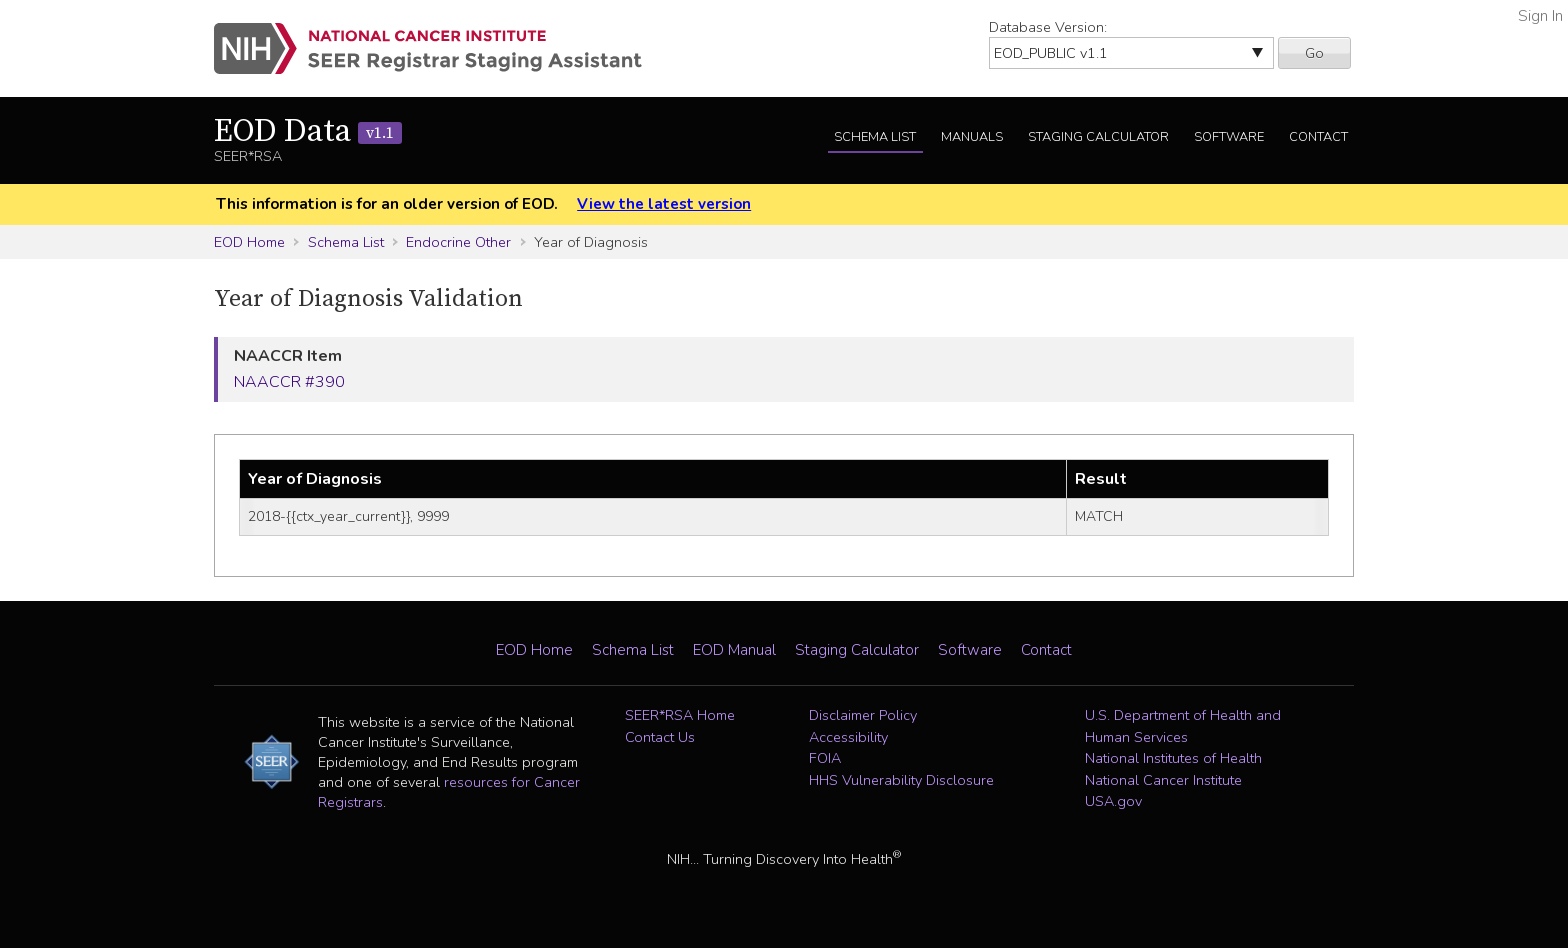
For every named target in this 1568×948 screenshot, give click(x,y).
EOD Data (308, 132)
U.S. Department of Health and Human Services (1183, 726)
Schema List (875, 137)
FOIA (825, 758)
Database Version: (1048, 27)
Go (1314, 53)
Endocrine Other (458, 242)
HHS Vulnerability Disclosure (901, 780)
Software (1229, 137)
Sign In (1540, 16)
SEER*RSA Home (680, 715)
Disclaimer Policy (863, 715)
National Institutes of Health (1173, 758)
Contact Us (660, 737)
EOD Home (249, 242)
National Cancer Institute (1163, 780)
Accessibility (848, 737)
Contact (1318, 137)
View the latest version (664, 204)
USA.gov (1113, 801)
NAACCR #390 (289, 382)
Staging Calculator (1098, 137)
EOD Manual (734, 650)
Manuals (972, 137)
